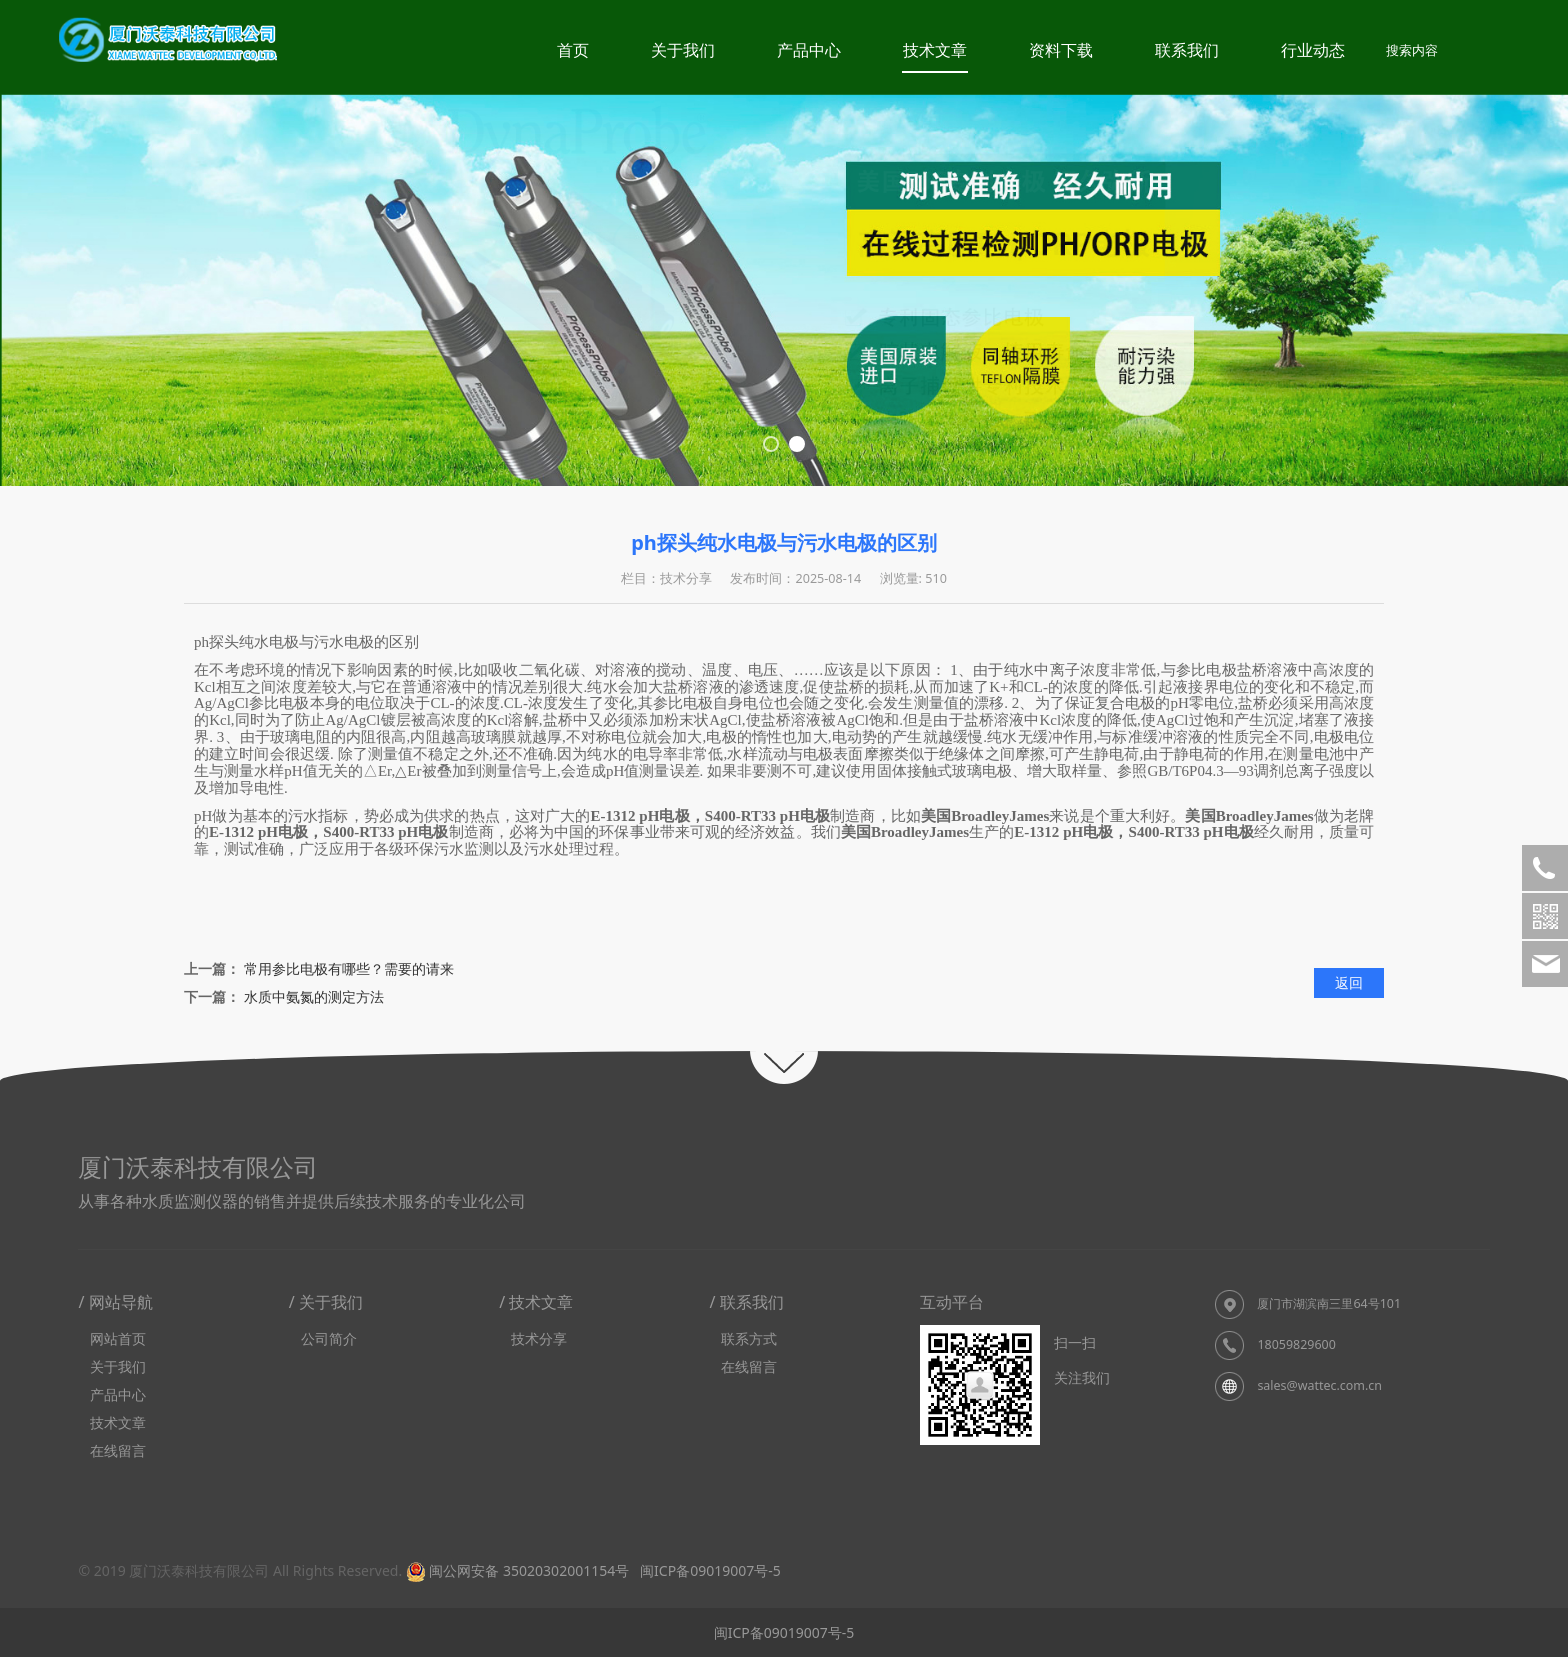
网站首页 (118, 1338)
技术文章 (935, 50)
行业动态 (1313, 50)
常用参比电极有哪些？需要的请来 (349, 968)
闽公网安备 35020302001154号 (517, 1570)
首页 (573, 50)
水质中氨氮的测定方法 (314, 996)
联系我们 (1187, 50)
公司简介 (329, 1338)
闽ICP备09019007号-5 (708, 1570)
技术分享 (539, 1338)
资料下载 (1061, 50)
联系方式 (749, 1338)
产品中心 (809, 50)
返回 (1349, 982)
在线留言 (118, 1450)
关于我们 (683, 50)
